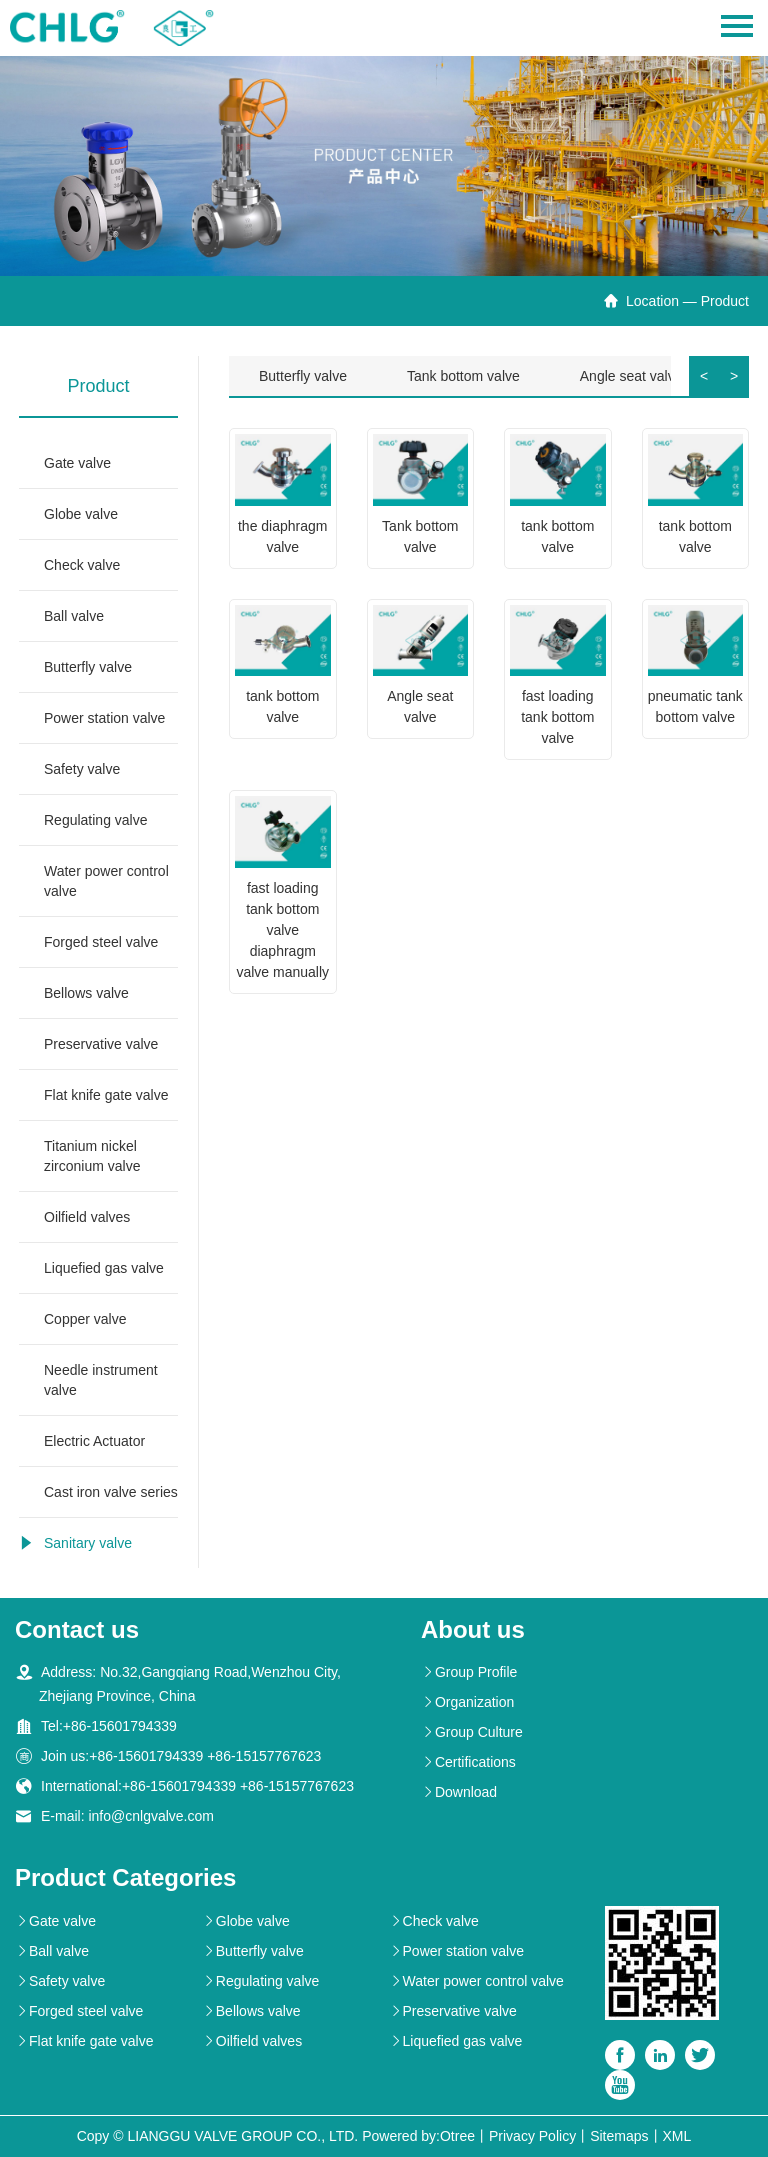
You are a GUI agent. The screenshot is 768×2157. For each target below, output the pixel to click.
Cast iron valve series (111, 1492)
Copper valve (85, 1319)
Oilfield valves (87, 1217)
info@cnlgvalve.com (151, 1816)
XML (677, 2136)
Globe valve (81, 514)
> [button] (734, 376)
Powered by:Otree (418, 2136)
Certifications (468, 1762)
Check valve (82, 565)
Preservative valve (101, 1044)
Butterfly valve (88, 667)
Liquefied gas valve (104, 1268)
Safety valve (82, 769)
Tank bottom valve (463, 376)
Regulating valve (96, 820)
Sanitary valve (88, 1543)
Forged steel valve (101, 942)
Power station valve (104, 718)
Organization (467, 1702)
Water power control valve (106, 881)
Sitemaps (619, 2136)
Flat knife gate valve (106, 1095)
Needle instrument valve (101, 1380)
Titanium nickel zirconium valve (92, 1156)
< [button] (704, 376)
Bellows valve (86, 993)
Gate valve (77, 463)
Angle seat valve (631, 376)
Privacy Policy (532, 2136)
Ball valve (74, 616)
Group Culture (472, 1732)
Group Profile (469, 1672)
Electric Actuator (94, 1441)
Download (459, 1792)
